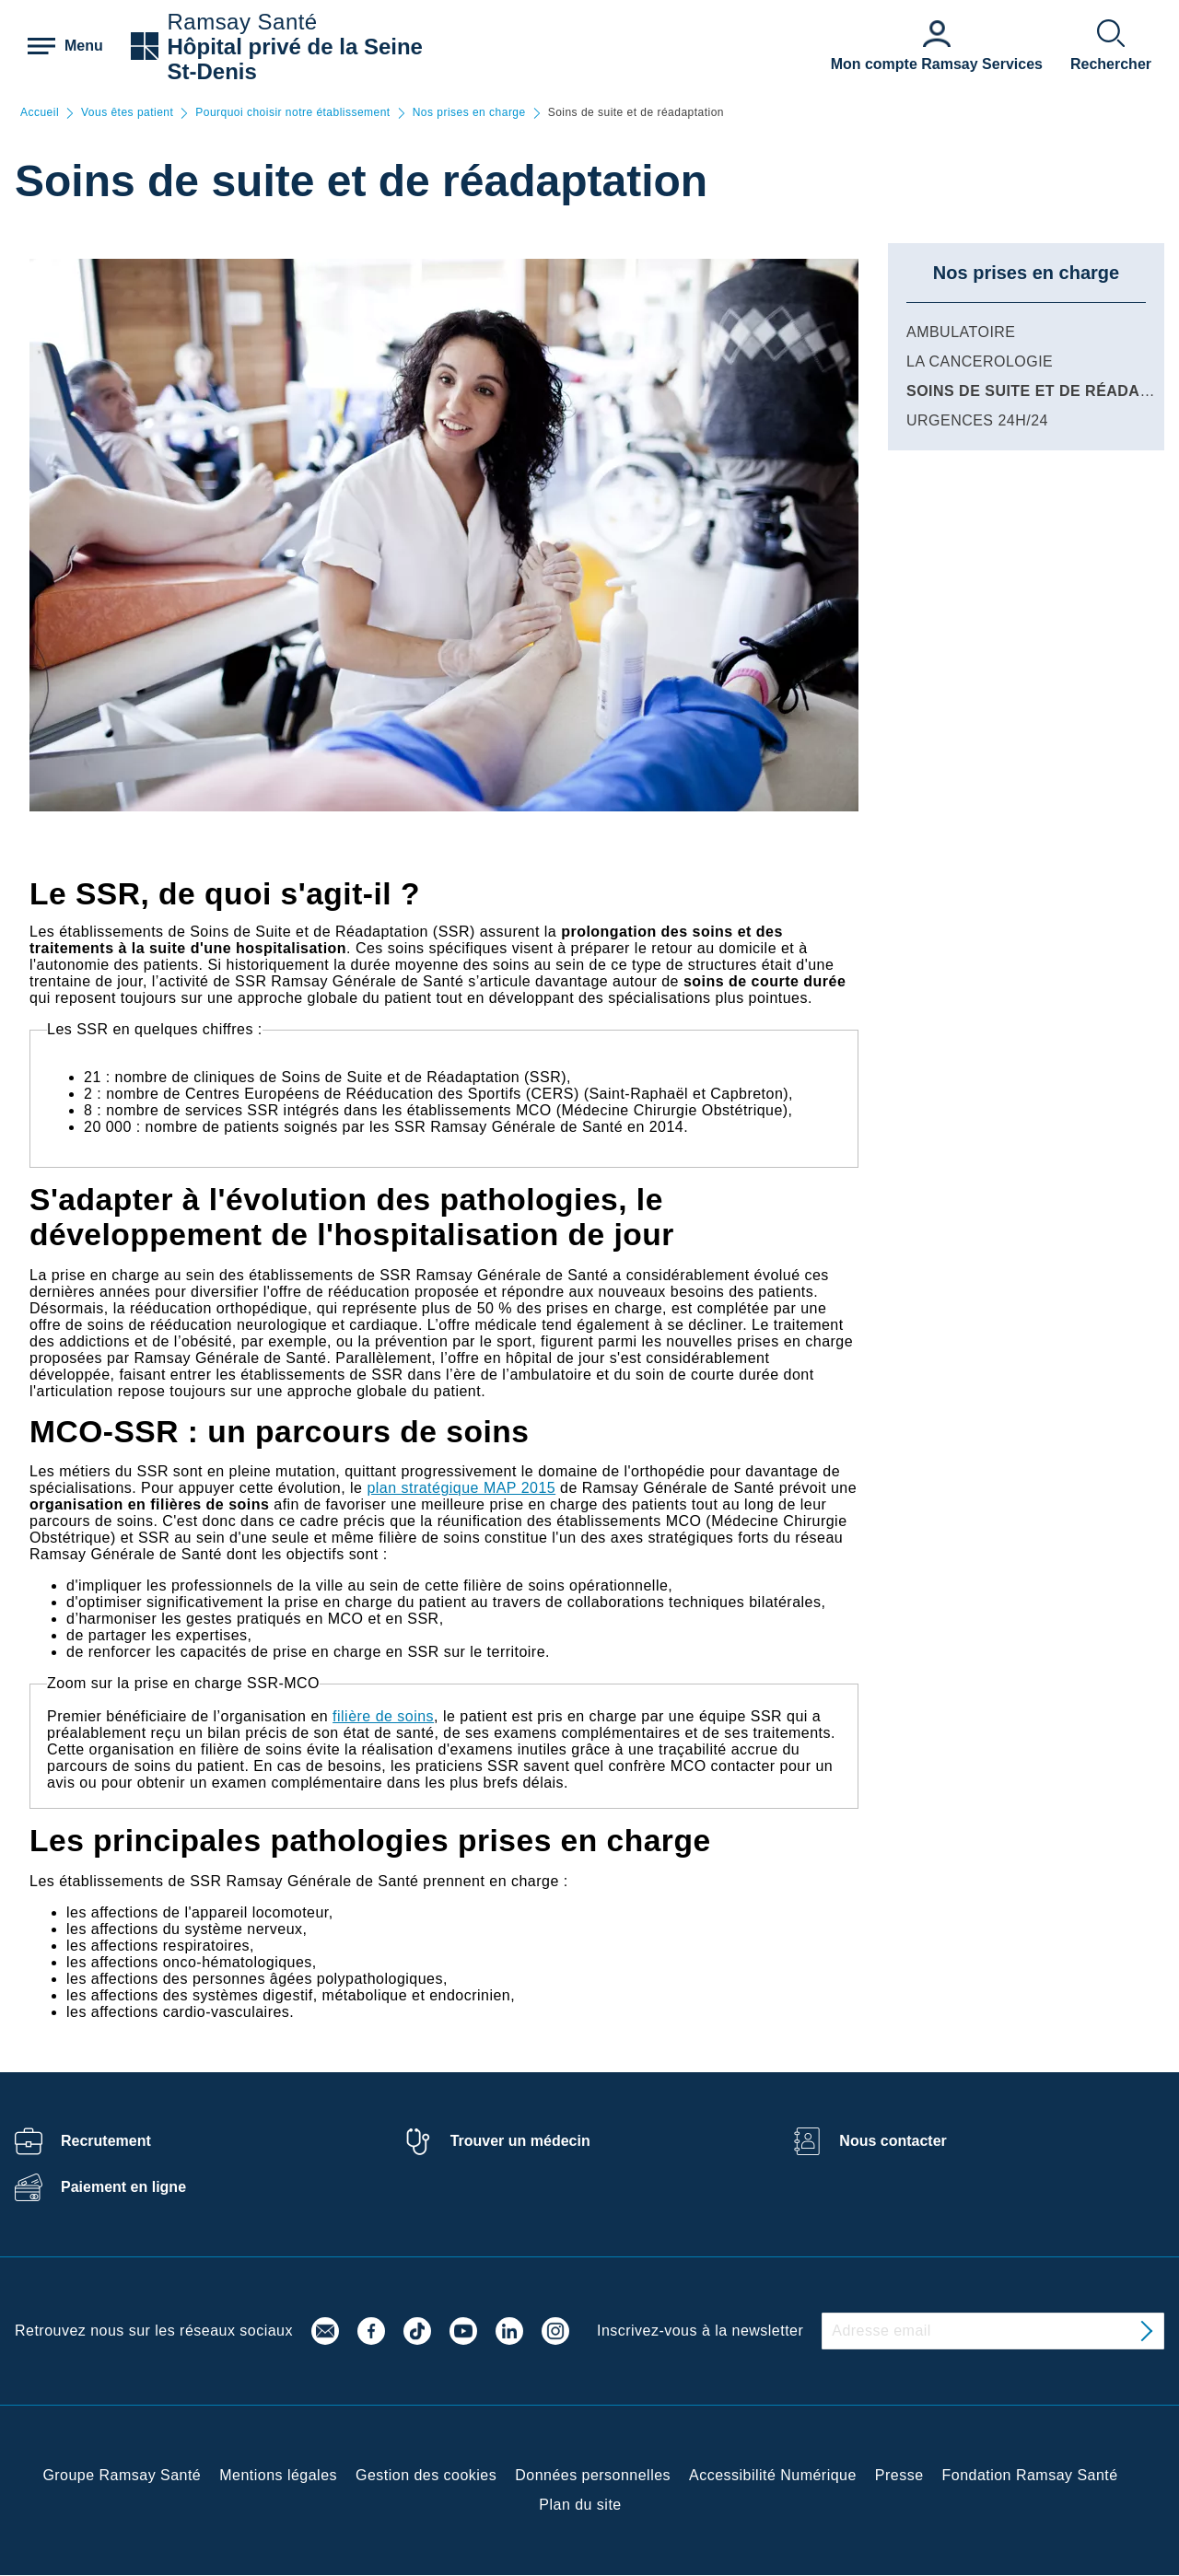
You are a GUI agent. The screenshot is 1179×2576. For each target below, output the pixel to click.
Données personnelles (593, 2475)
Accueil (39, 113)
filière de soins (383, 1716)
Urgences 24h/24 (977, 420)
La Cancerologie (979, 361)
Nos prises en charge (469, 113)
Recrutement (106, 2141)
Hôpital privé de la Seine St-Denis (295, 59)
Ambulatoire (961, 332)
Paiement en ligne (123, 2187)
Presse (899, 2475)
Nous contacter (892, 2141)
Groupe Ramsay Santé (121, 2475)
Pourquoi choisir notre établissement (292, 113)
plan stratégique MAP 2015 (461, 1488)
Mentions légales (278, 2475)
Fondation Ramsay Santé (1030, 2475)
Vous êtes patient (127, 113)
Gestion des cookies (426, 2475)
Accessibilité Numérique (773, 2475)
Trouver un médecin (520, 2141)
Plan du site (580, 2504)
